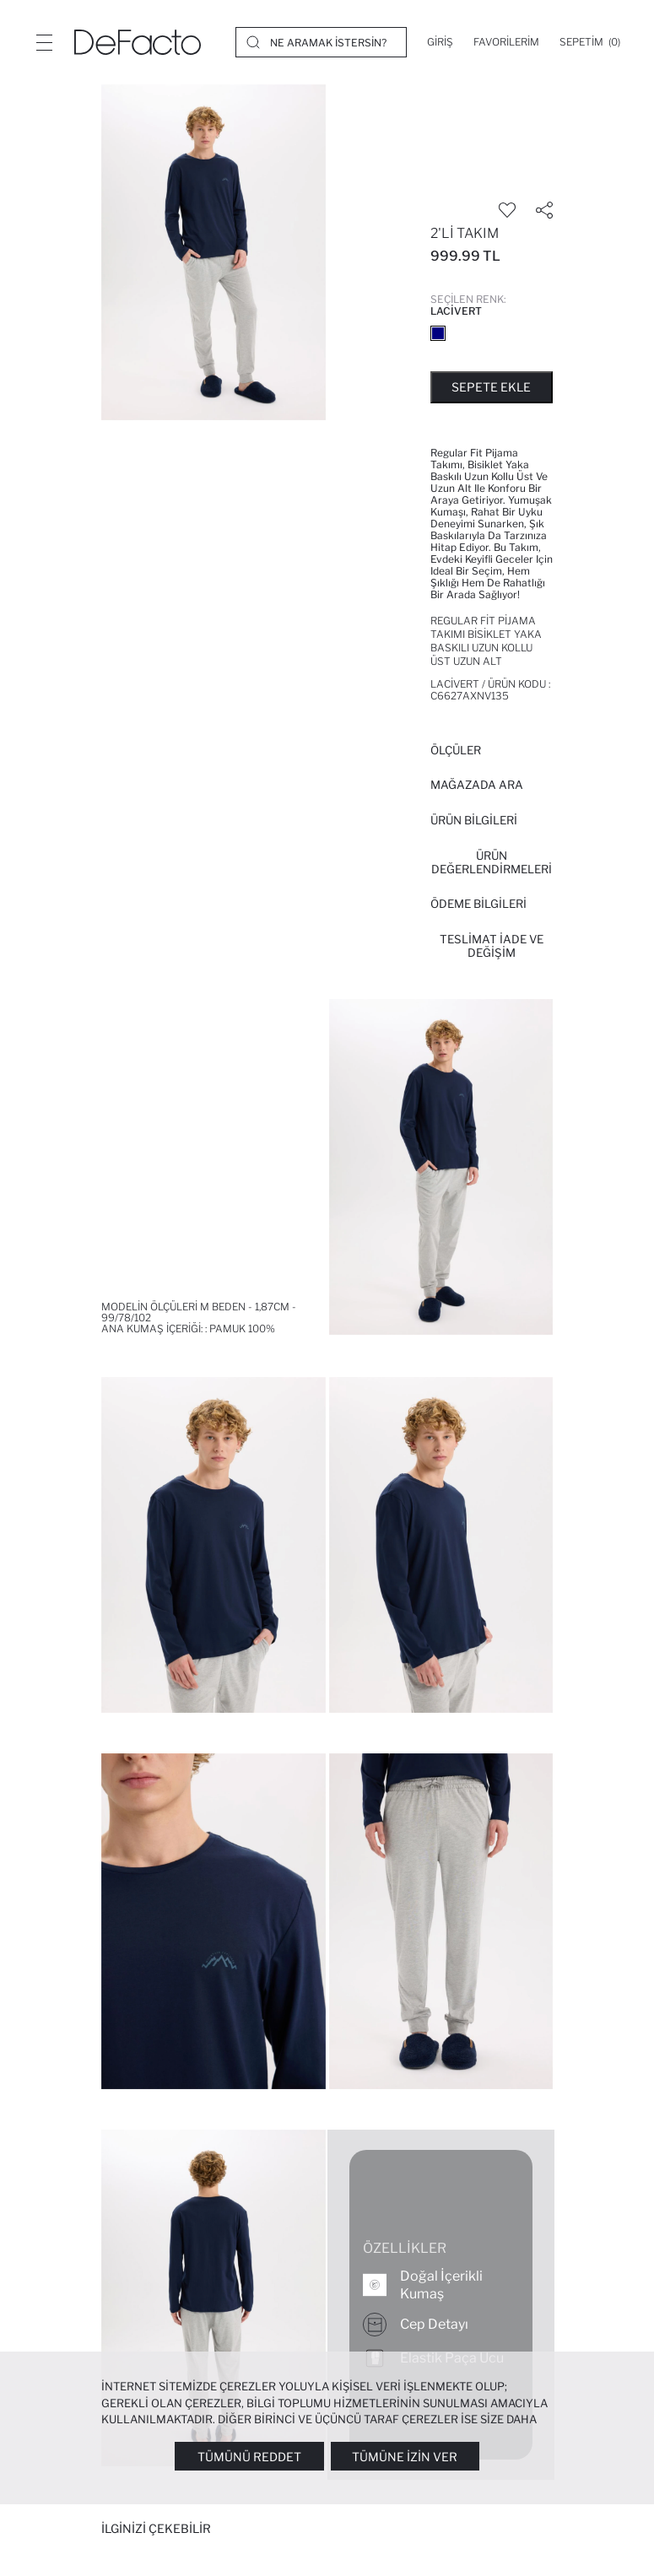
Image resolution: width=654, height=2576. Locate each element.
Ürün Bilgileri (473, 820)
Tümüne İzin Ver (404, 2456)
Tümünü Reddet (249, 2456)
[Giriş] (440, 42)
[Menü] (44, 42)
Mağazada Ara (476, 784)
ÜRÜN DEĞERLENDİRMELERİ (491, 862)
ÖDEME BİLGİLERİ (478, 903)
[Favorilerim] (506, 42)
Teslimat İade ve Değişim (491, 945)
